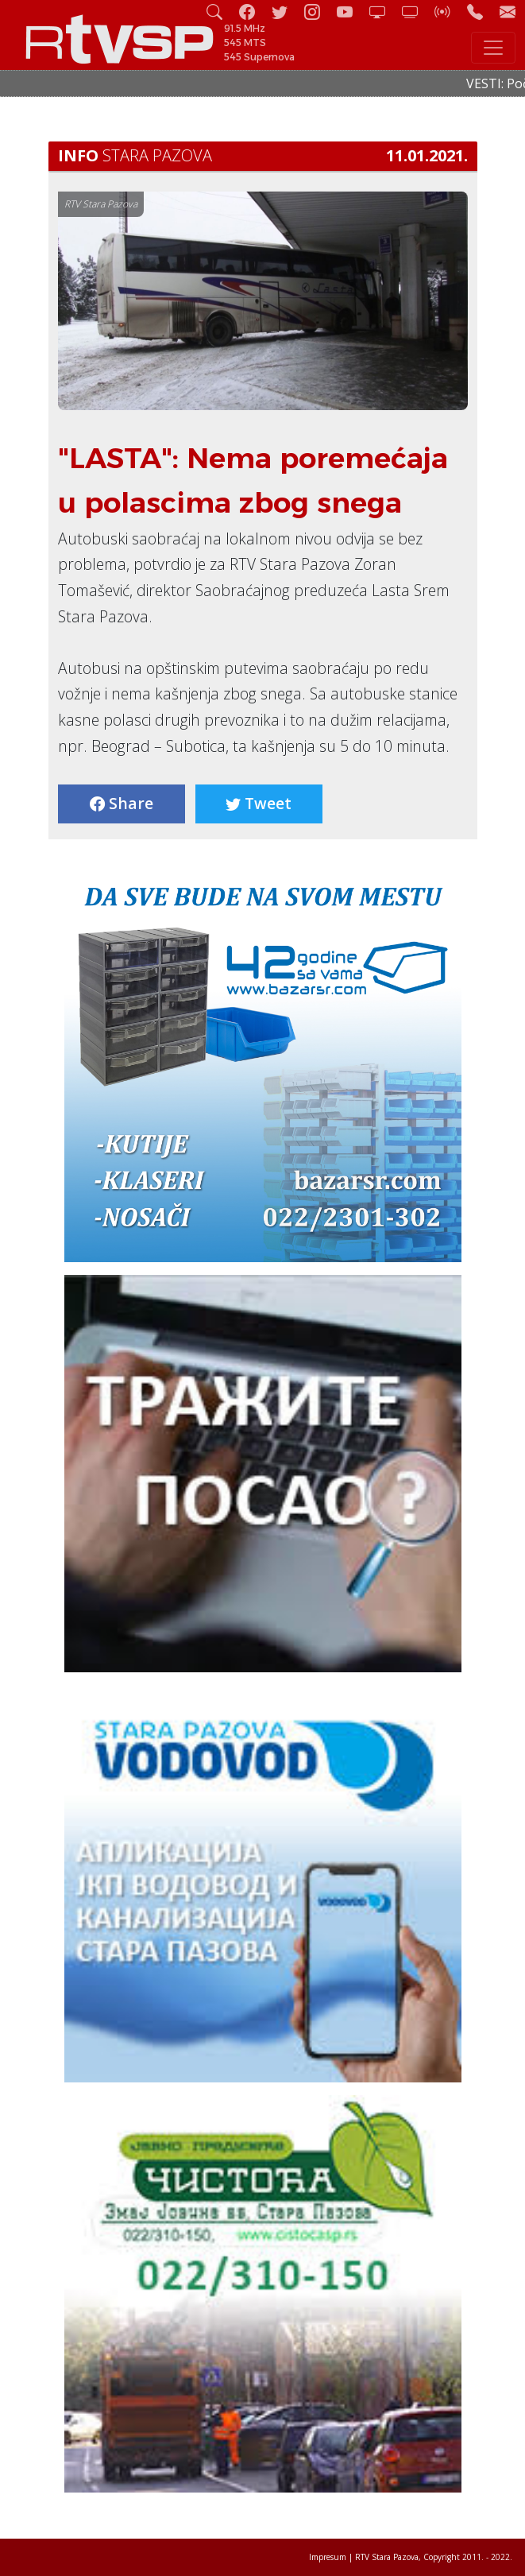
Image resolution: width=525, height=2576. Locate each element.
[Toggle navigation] (493, 48)
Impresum (327, 2556)
